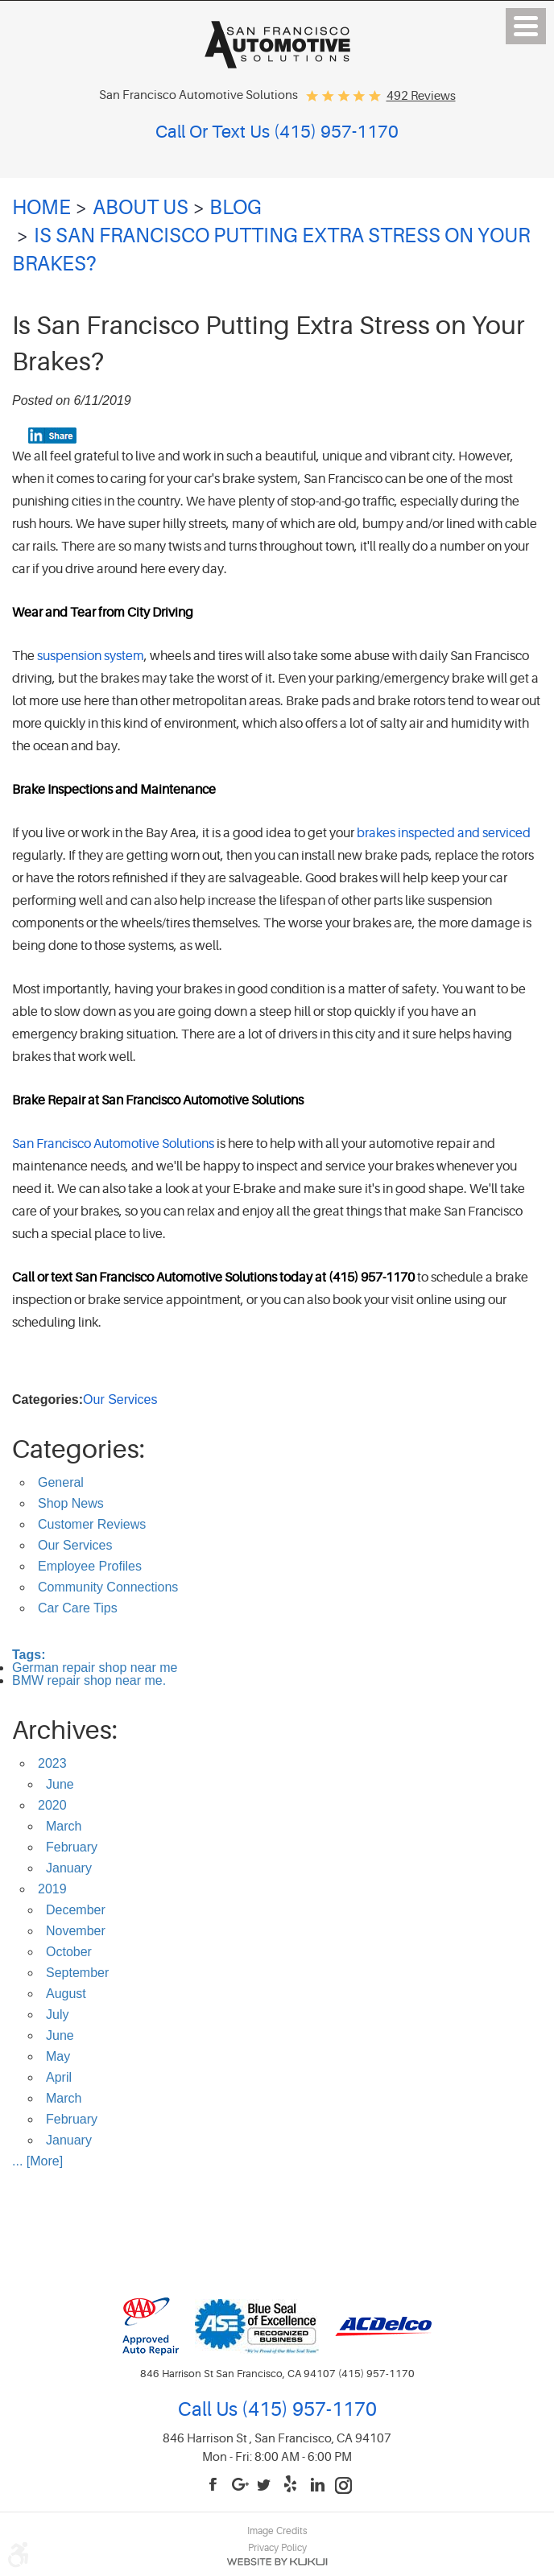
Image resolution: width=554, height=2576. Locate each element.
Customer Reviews (92, 1524)
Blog (235, 207)
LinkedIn (318, 2485)
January (69, 1868)
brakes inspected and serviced (444, 833)
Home (41, 207)
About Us (140, 207)
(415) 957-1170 (307, 2410)
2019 (52, 1889)
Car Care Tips (78, 1608)
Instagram (344, 2485)
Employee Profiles (90, 1566)
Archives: (65, 1730)
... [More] (37, 2161)
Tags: (28, 1655)
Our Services (120, 1399)
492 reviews (421, 96)
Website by (277, 2562)
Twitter (266, 2485)
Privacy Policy (277, 2547)
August (66, 1993)
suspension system (90, 656)
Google (241, 2485)
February (71, 1847)
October (69, 1952)
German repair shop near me (94, 1667)
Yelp (292, 2485)
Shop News (71, 1503)
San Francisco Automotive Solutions (113, 1144)
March (63, 1826)
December (75, 1910)
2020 (52, 1805)
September (77, 1972)
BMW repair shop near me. (89, 1680)
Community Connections (108, 1587)
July (57, 2014)
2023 (52, 1763)
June (60, 1784)
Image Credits (277, 2531)
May (58, 2056)
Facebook (215, 2485)
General (61, 1482)
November (75, 1931)
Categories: (78, 1449)
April (59, 2077)
